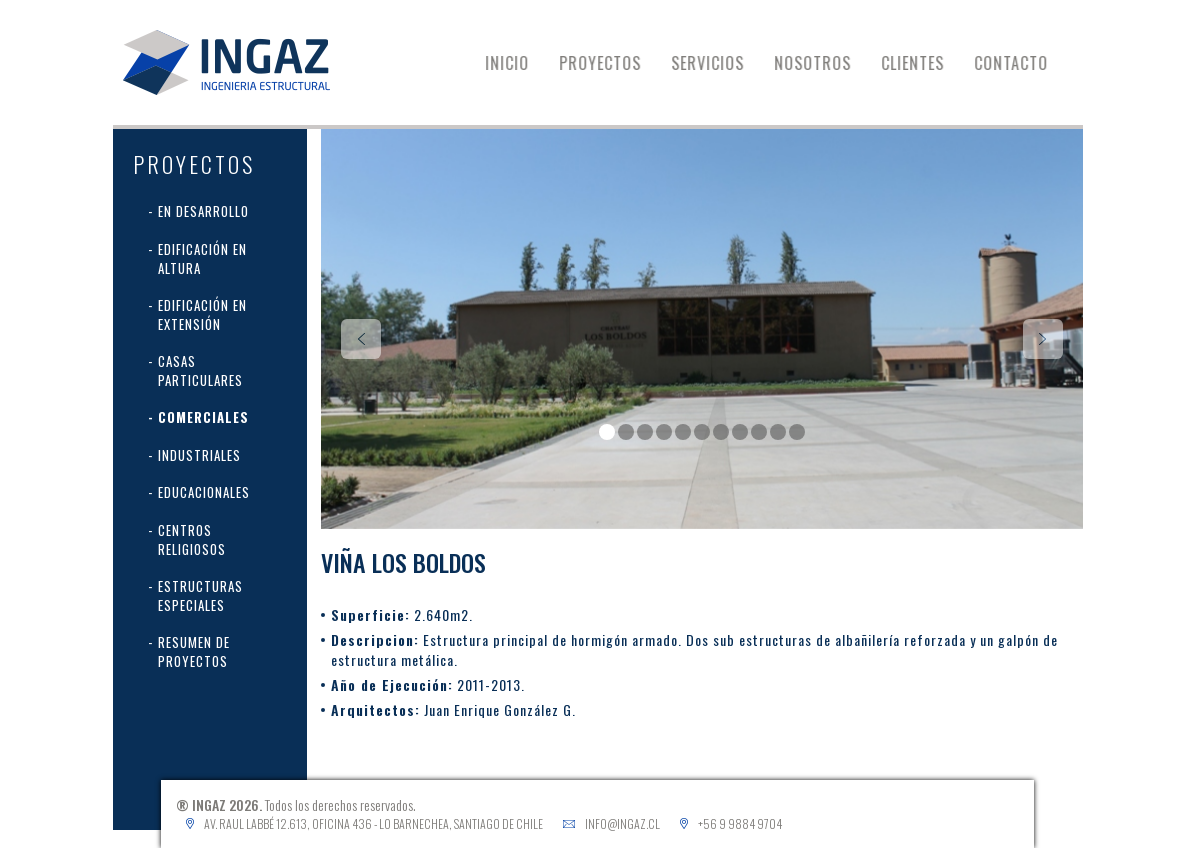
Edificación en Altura (202, 258)
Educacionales (204, 492)
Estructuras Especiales (200, 595)
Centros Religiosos (192, 539)
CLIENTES (925, 63)
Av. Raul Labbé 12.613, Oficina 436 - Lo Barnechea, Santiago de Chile (373, 823)
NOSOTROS (825, 63)
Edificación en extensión (202, 314)
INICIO (520, 63)
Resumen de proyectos (194, 651)
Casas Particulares (200, 370)
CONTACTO (1024, 63)
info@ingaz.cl (622, 823)
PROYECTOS (613, 63)
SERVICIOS (720, 63)
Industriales (199, 455)
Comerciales (203, 417)
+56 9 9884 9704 (740, 823)
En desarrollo (203, 211)
